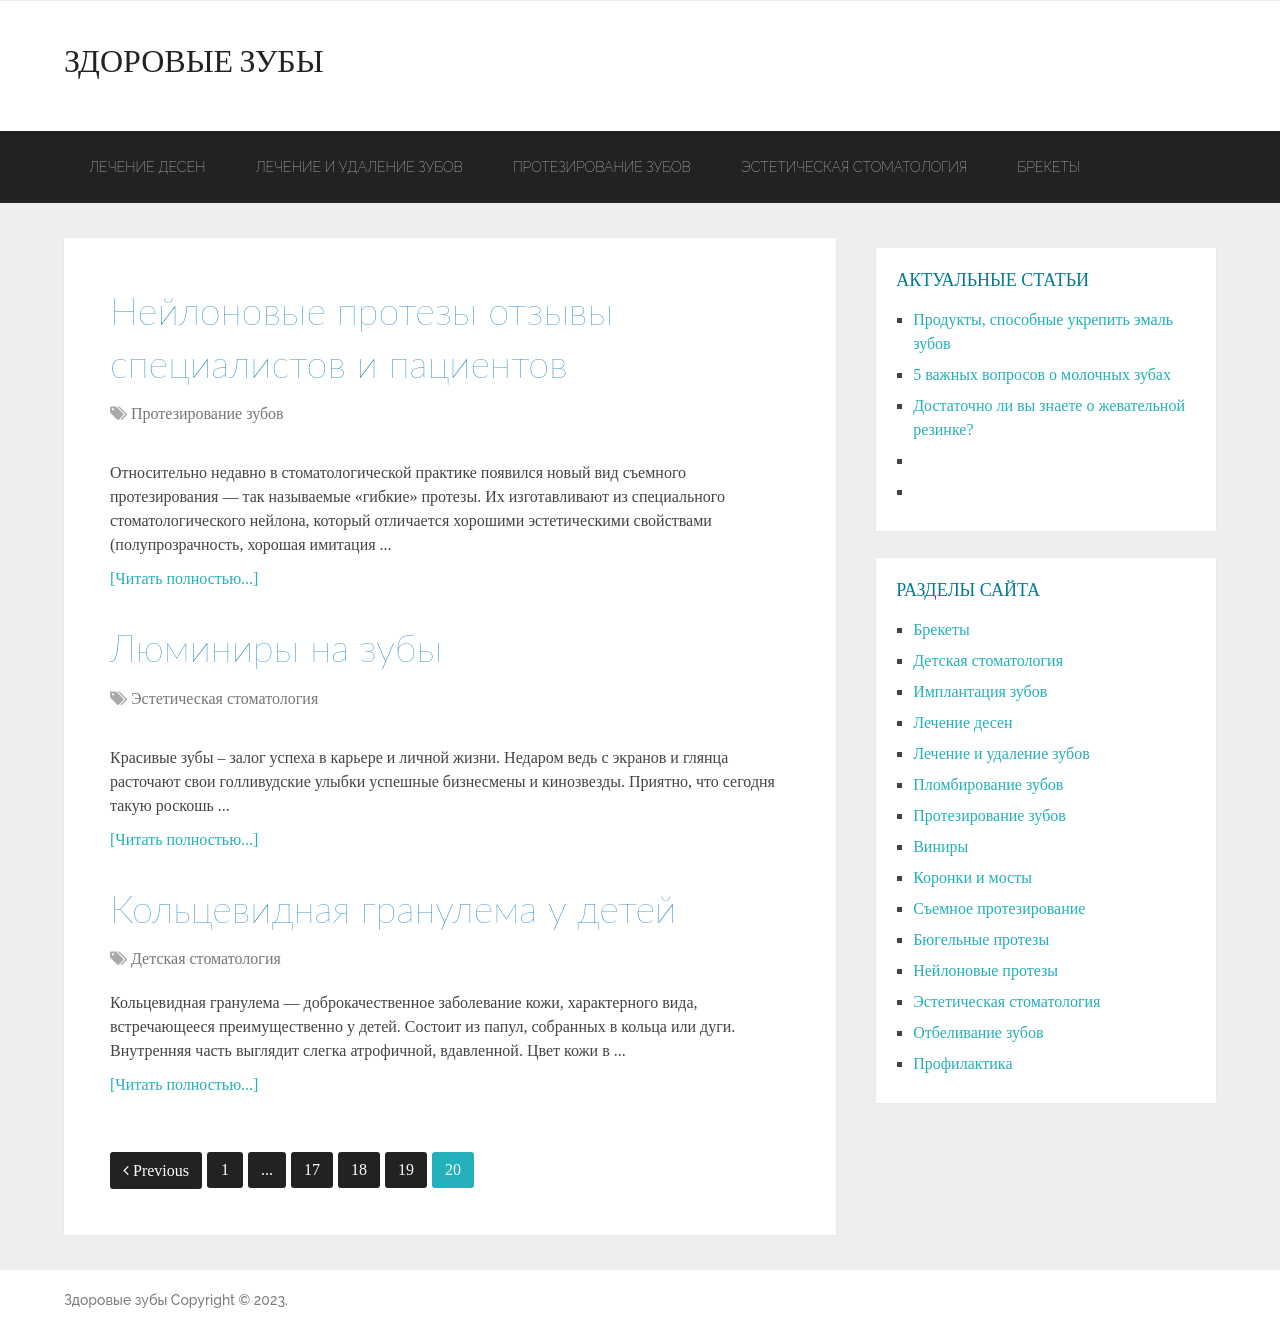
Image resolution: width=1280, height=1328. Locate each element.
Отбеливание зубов (978, 1032)
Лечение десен (147, 167)
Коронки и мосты (972, 877)
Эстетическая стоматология (854, 167)
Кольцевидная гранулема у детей (393, 908)
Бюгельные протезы (981, 939)
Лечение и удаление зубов (358, 167)
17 (312, 1169)
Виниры (940, 846)
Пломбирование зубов (988, 784)
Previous (156, 1170)
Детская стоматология (206, 958)
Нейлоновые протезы (985, 970)
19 (406, 1169)
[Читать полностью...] (184, 578)
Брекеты (1048, 167)
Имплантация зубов (980, 691)
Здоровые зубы (194, 66)
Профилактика (962, 1063)
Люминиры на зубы (276, 647)
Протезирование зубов (602, 167)
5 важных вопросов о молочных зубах (1042, 374)
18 (359, 1169)
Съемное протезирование (999, 908)
